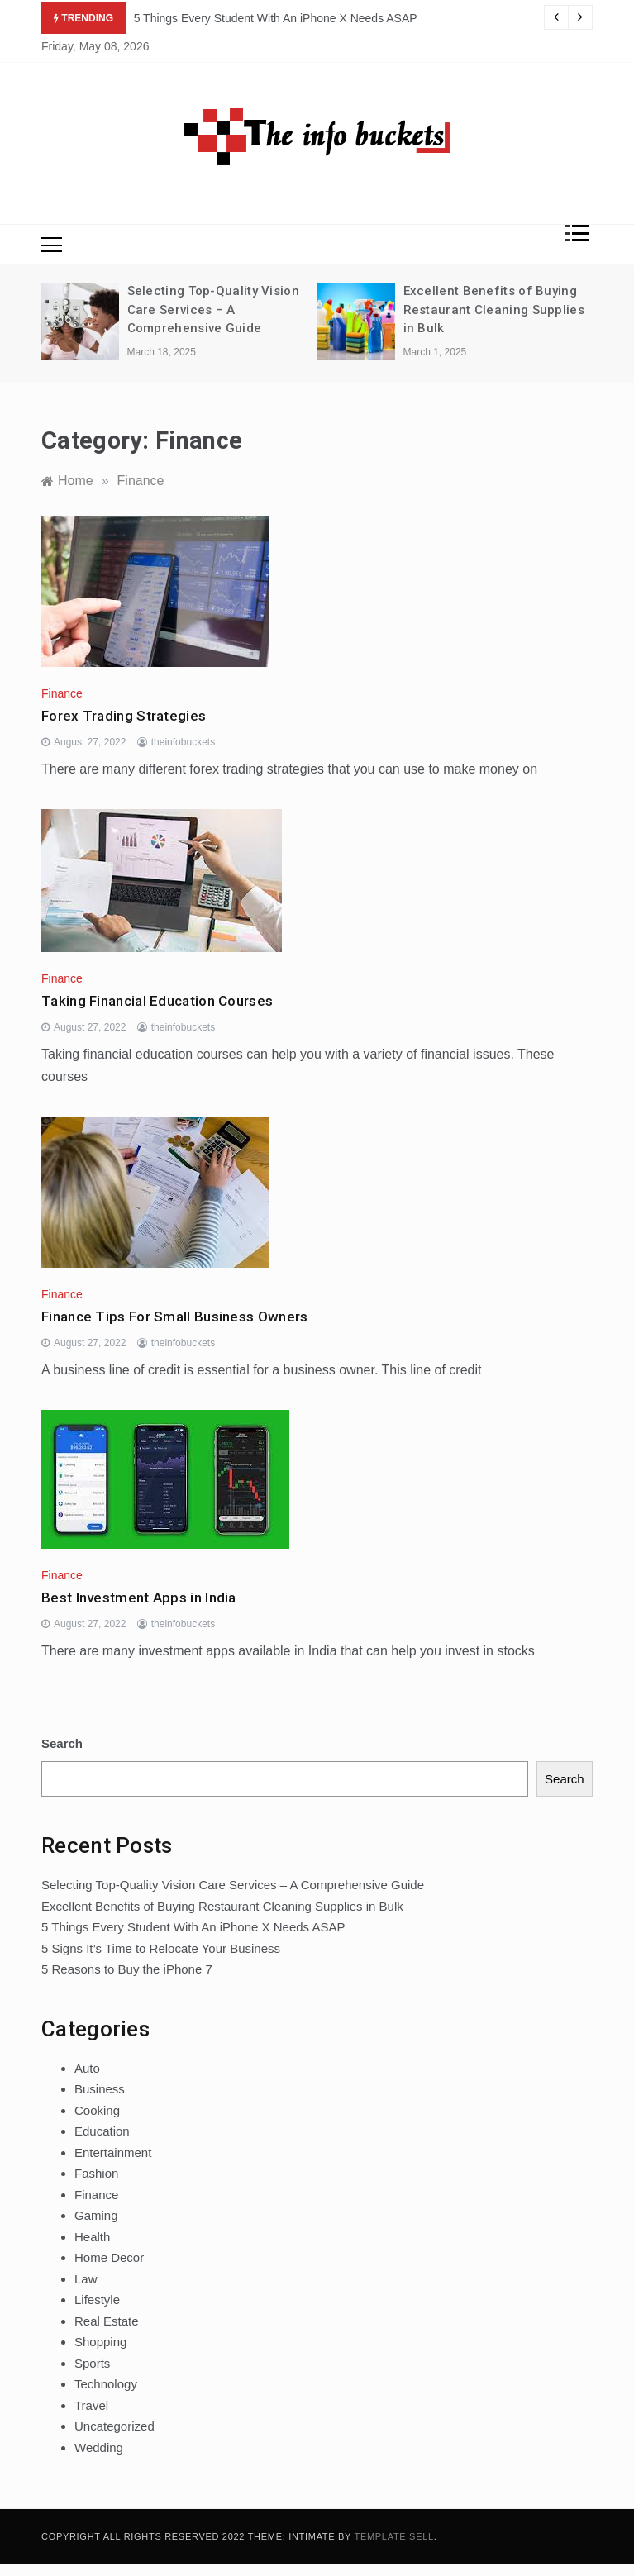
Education (102, 2131)
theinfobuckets (183, 742)
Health (92, 2237)
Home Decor (109, 2257)
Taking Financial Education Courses (157, 1001)
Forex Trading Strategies (123, 715)
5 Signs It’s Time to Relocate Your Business (160, 1948)
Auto (87, 2068)
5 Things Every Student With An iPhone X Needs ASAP (275, 18)
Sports (92, 2363)
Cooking (97, 2110)
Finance (62, 693)
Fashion (96, 2173)
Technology (105, 2384)
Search (62, 1743)
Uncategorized (114, 2426)
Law (86, 2279)
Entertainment (112, 2152)
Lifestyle (97, 2300)
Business (99, 2089)
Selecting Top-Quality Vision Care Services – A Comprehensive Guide (213, 309)
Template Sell (394, 2536)
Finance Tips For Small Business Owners (174, 1316)
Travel (91, 2405)
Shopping (100, 2342)
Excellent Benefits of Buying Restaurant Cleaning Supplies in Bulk (493, 309)
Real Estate (106, 2321)
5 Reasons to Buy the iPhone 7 (126, 1969)
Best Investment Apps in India (138, 1597)
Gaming (96, 2215)
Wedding (98, 2447)
